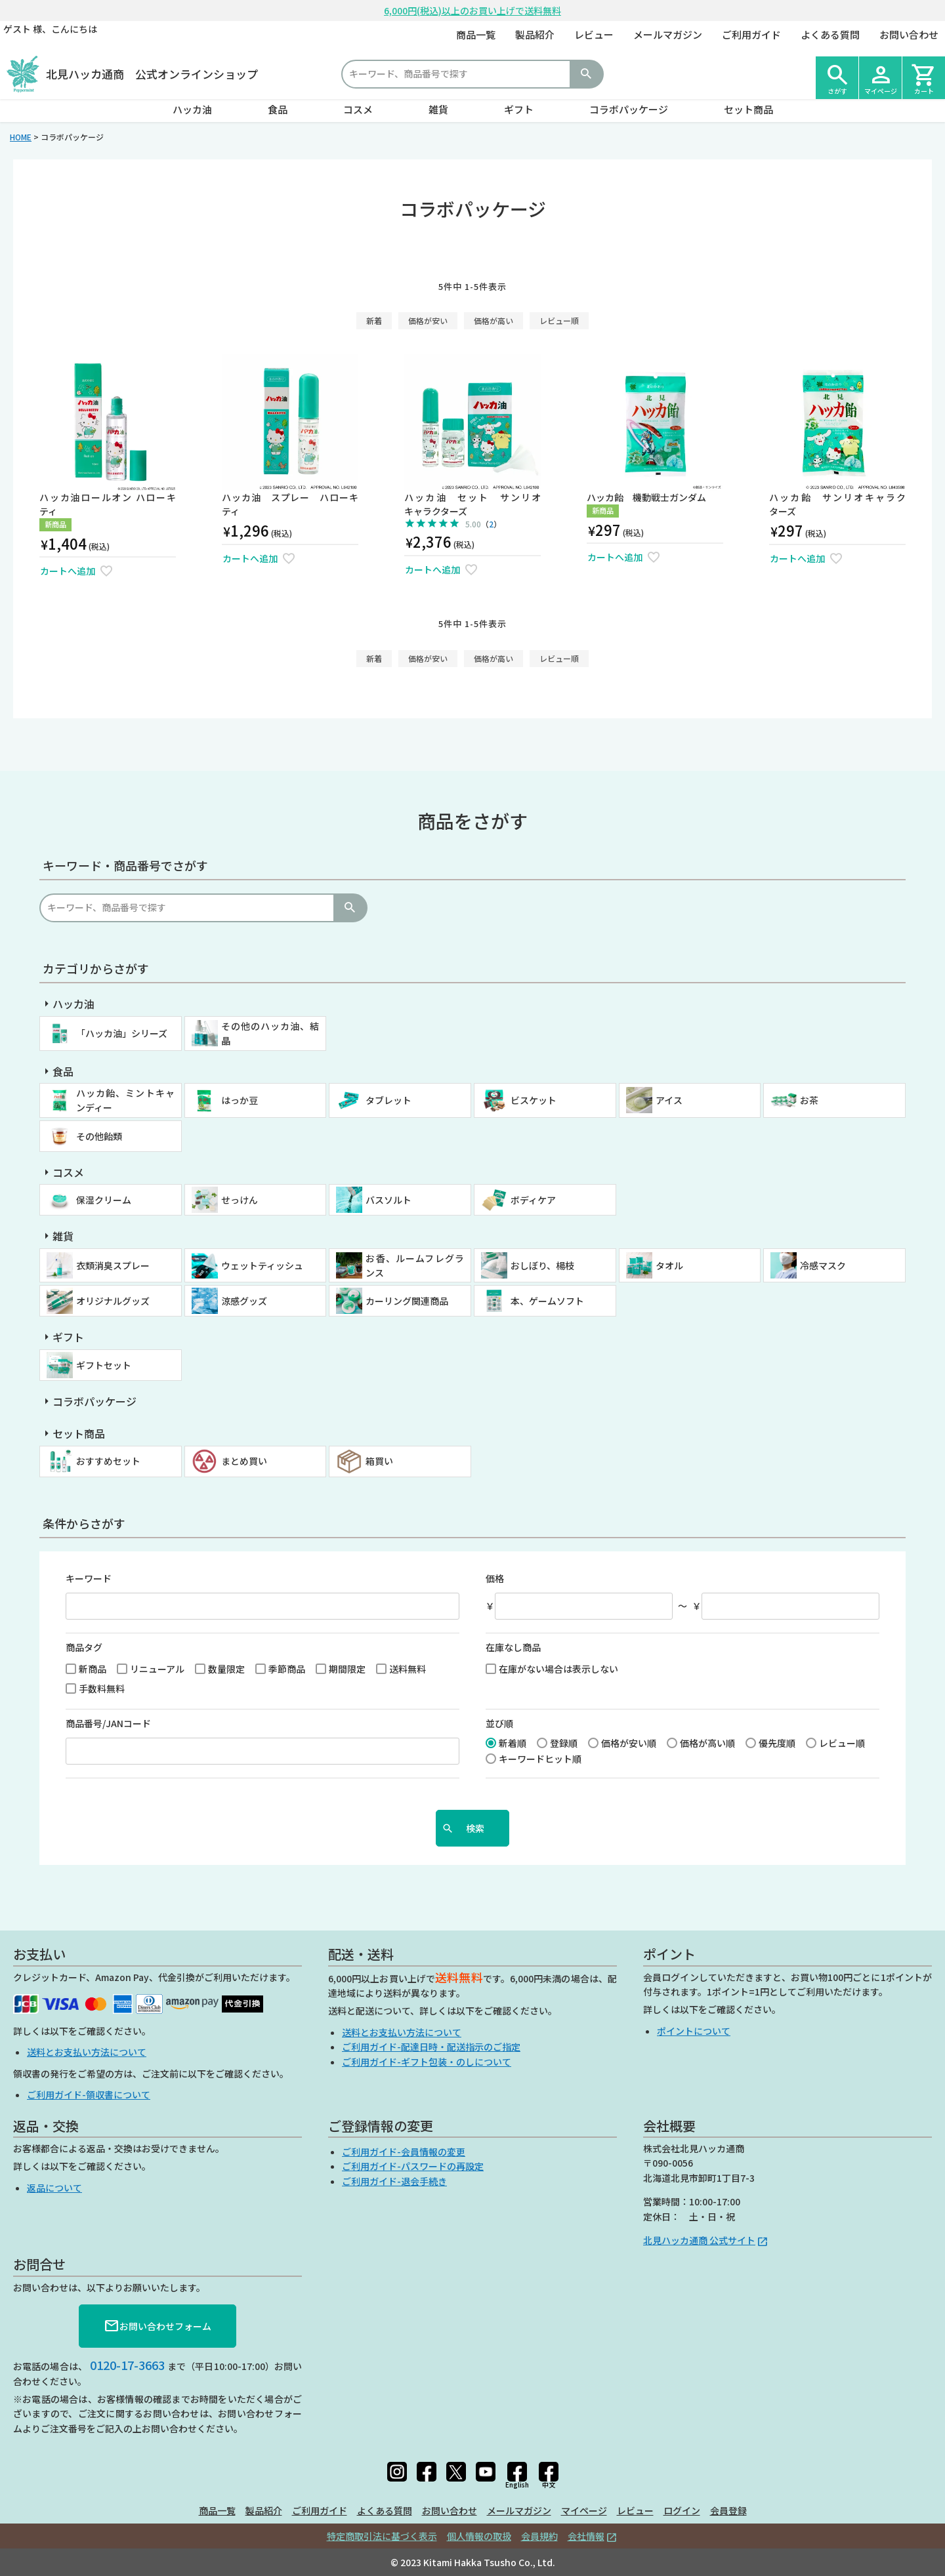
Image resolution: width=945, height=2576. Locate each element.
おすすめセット (108, 1460)
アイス (669, 1100)
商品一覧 (475, 34)
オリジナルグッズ (113, 1300)
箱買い (379, 1460)
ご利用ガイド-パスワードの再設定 (413, 2166)
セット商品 (748, 109)
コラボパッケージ (628, 109)
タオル (669, 1265)
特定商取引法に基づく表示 (382, 2536)
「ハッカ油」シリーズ (121, 1033)
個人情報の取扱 (479, 2536)
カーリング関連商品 (407, 1300)
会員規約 (539, 2536)
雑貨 (438, 109)
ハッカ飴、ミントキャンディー (125, 1100)
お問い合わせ (908, 34)
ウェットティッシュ (262, 1265)
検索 (586, 74)
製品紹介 (535, 34)
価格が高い (493, 320)
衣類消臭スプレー (113, 1265)
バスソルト (388, 1199)
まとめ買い (244, 1460)
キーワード (89, 1578)
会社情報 (586, 2536)
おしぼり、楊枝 (542, 1265)
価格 (495, 1578)
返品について (54, 2187)
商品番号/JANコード (108, 1723)
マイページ (584, 2510)
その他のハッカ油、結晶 (270, 1033)
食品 (277, 109)
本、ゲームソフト (547, 1300)
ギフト (519, 109)
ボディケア (533, 1199)
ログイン (681, 2510)
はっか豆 (239, 1100)
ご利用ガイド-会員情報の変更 (403, 2151)
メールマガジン (667, 34)
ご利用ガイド (751, 34)
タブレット (388, 1100)
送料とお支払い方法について (86, 2051)
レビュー (594, 34)
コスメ (358, 109)
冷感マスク (823, 1265)
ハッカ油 (192, 109)
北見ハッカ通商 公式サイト (699, 2240)
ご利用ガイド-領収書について (88, 2094)
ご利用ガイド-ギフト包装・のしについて (426, 2061)
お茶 (809, 1100)
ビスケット (533, 1100)
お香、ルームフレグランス (415, 1265)
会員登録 (728, 2510)
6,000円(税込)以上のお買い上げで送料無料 (472, 10)
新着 (374, 320)
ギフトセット (103, 1365)
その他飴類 (99, 1136)
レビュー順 (559, 320)
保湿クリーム (103, 1199)
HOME (21, 136)
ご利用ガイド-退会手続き (394, 2181)
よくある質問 (830, 34)
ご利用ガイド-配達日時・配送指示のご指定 (431, 2046)
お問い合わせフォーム (157, 2326)
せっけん (239, 1199)
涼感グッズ (244, 1300)
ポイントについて (693, 2030)
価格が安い (428, 320)
